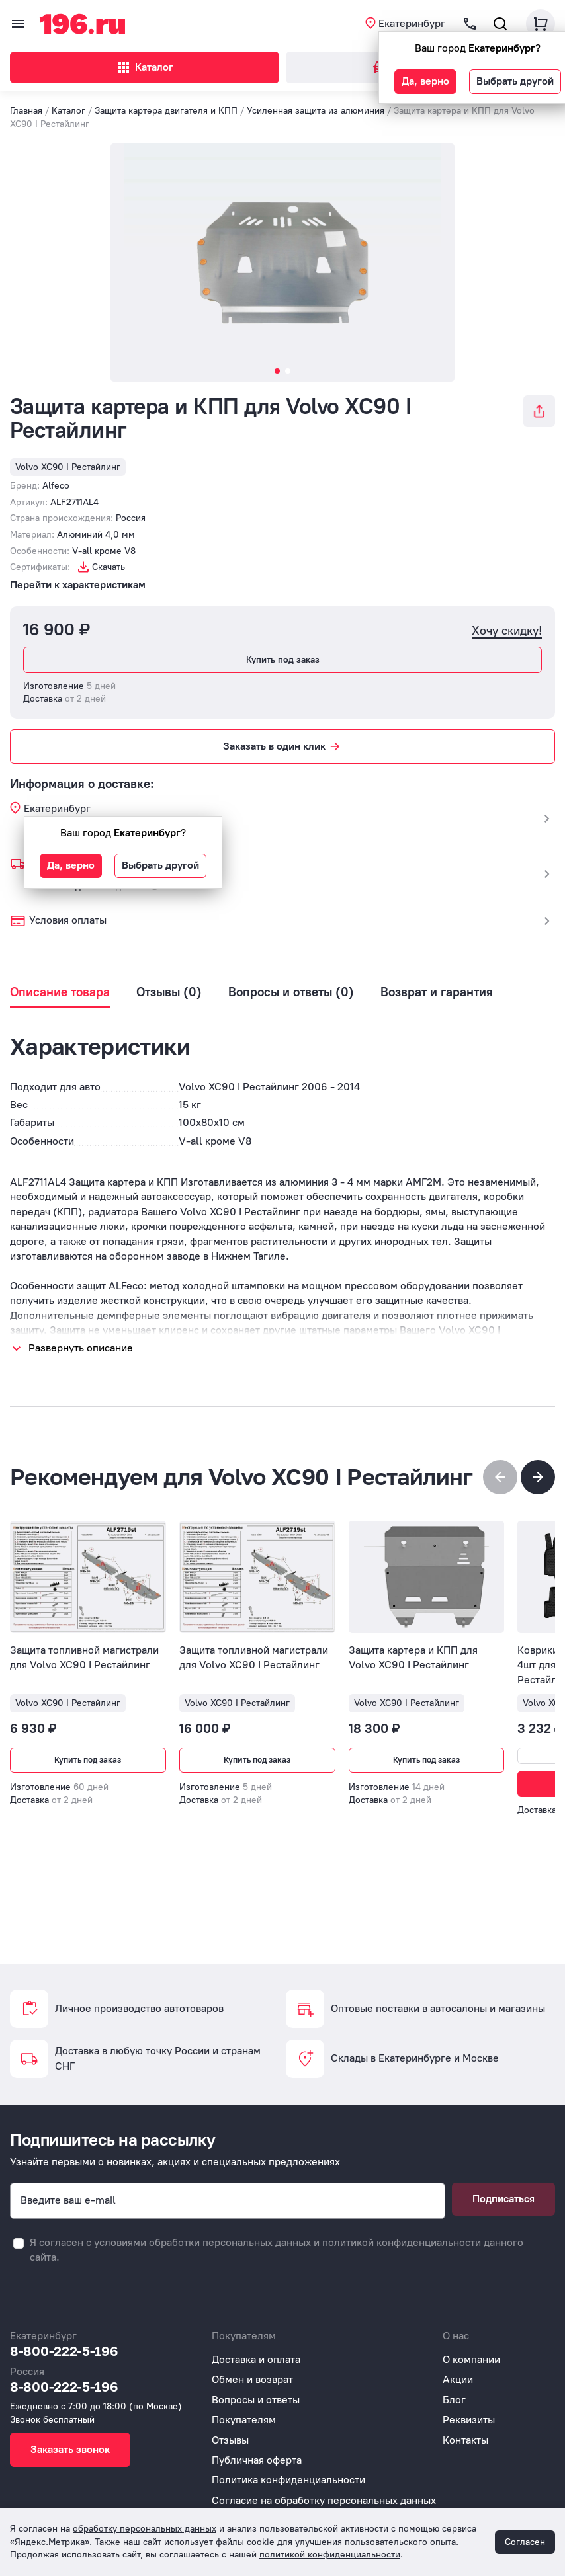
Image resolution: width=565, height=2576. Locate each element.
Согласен (525, 2542)
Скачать (108, 567)
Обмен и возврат (252, 2379)
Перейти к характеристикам (78, 585)
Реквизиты (469, 2419)
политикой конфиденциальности (401, 2242)
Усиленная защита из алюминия (315, 110)
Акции (458, 2379)
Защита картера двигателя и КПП (166, 110)
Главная (26, 110)
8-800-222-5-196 (64, 2350)
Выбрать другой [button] (515, 81)
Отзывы (230, 2440)
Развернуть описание (80, 1348)
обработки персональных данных (230, 2242)
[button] (538, 1477)
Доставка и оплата (256, 2359)
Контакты (465, 2440)
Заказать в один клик (282, 746)
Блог (454, 2400)
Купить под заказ (283, 659)
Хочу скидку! (507, 631)
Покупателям (244, 2419)
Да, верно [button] (425, 81)
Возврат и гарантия (436, 992)
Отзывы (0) (169, 992)
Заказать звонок (70, 2449)
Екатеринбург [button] (411, 23)
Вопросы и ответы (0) (291, 992)
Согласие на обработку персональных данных (324, 2500)
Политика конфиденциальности (288, 2480)
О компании (471, 2359)
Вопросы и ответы (256, 2400)
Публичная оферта (257, 2460)
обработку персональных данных (144, 2528)
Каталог (144, 67)
